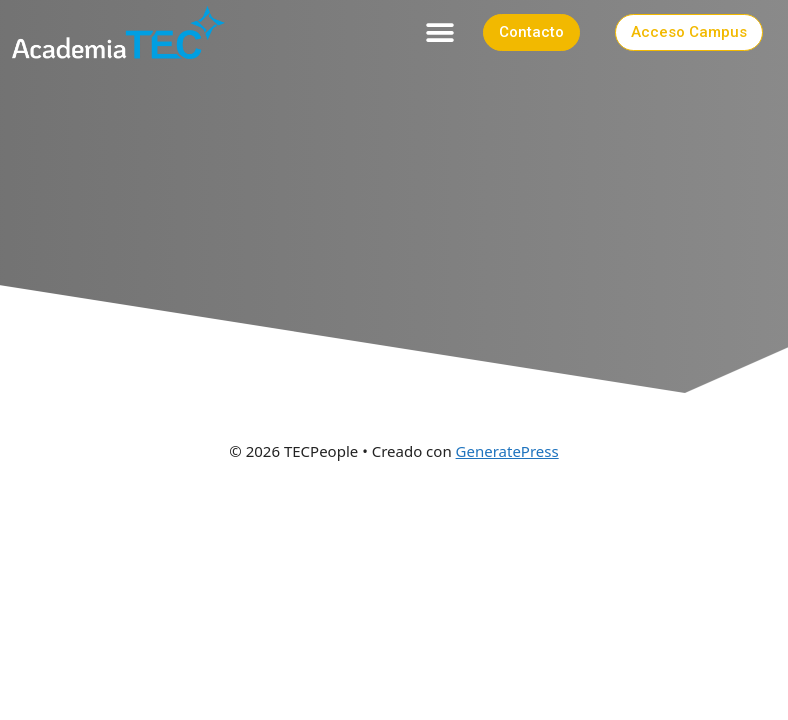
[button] (440, 32)
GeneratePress (507, 451)
